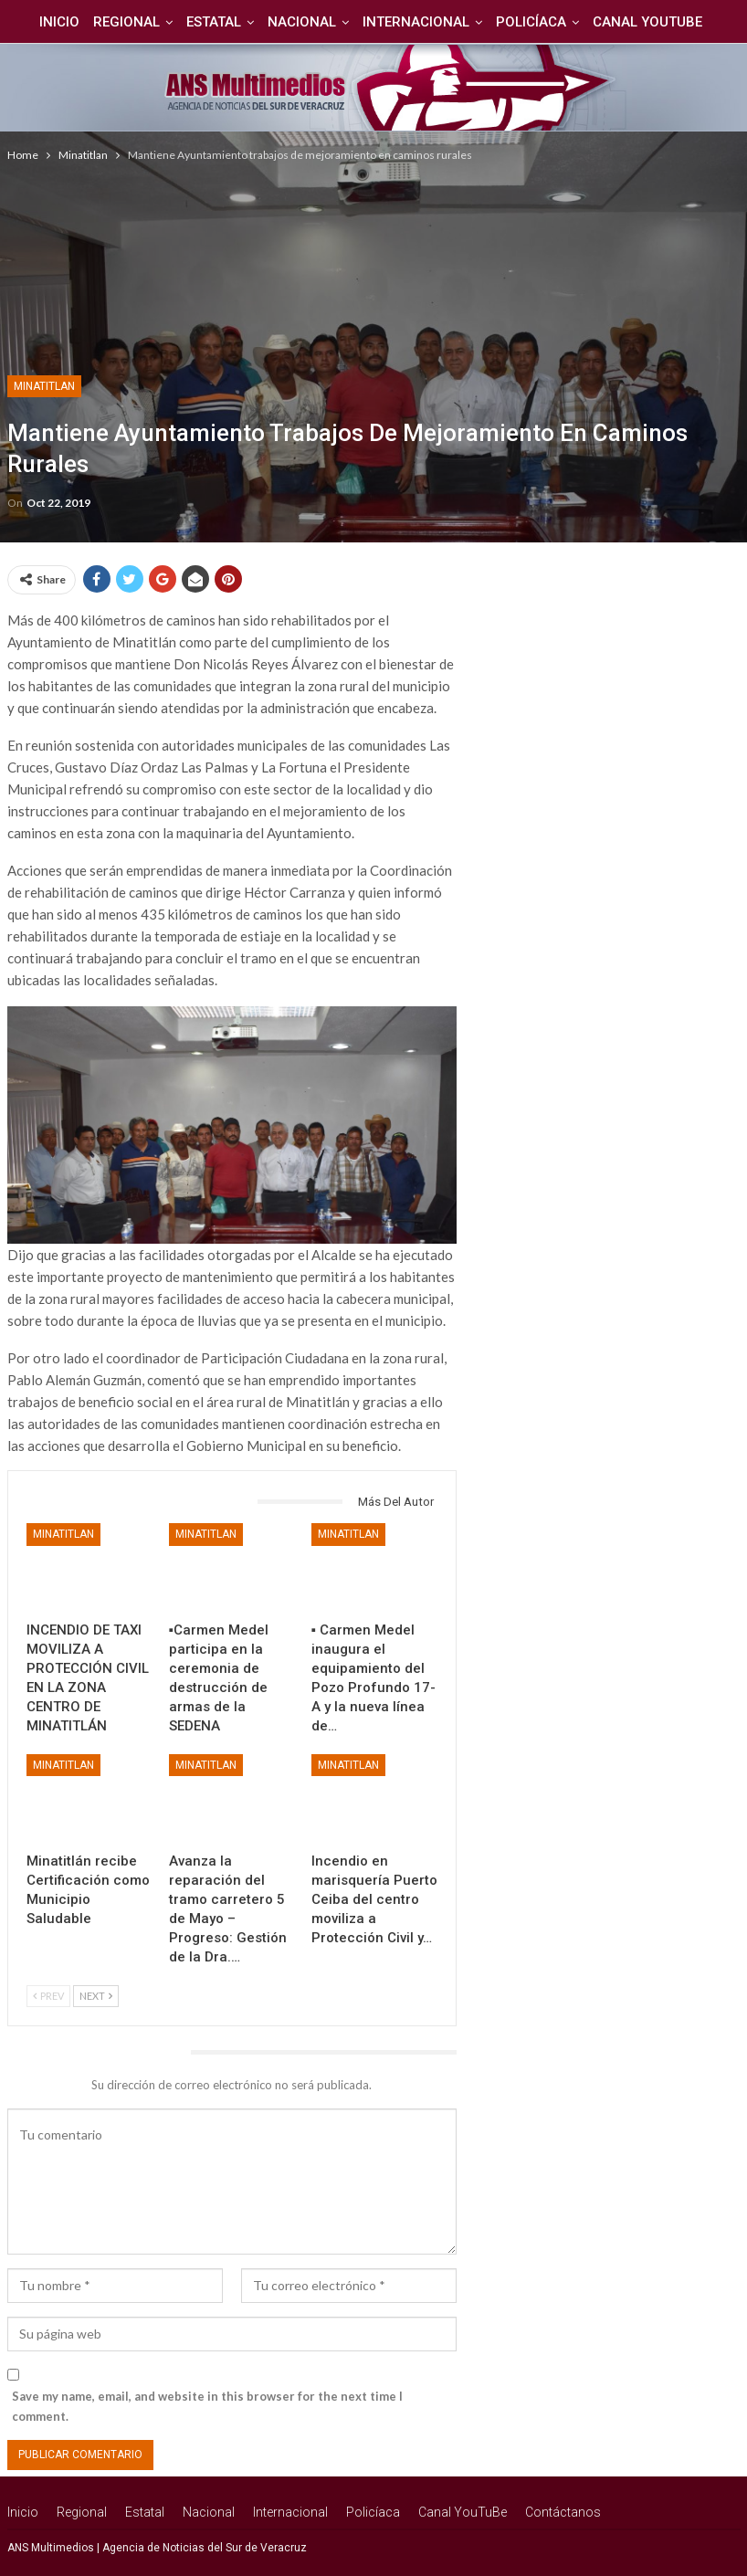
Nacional (302, 22)
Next (95, 1996)
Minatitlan (44, 386)
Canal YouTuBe (655, 22)
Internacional (418, 22)
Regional (121, 22)
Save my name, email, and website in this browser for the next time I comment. (207, 2406)
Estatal (211, 22)
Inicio (51, 22)
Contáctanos (563, 2512)
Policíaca (536, 22)
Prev (48, 1996)
